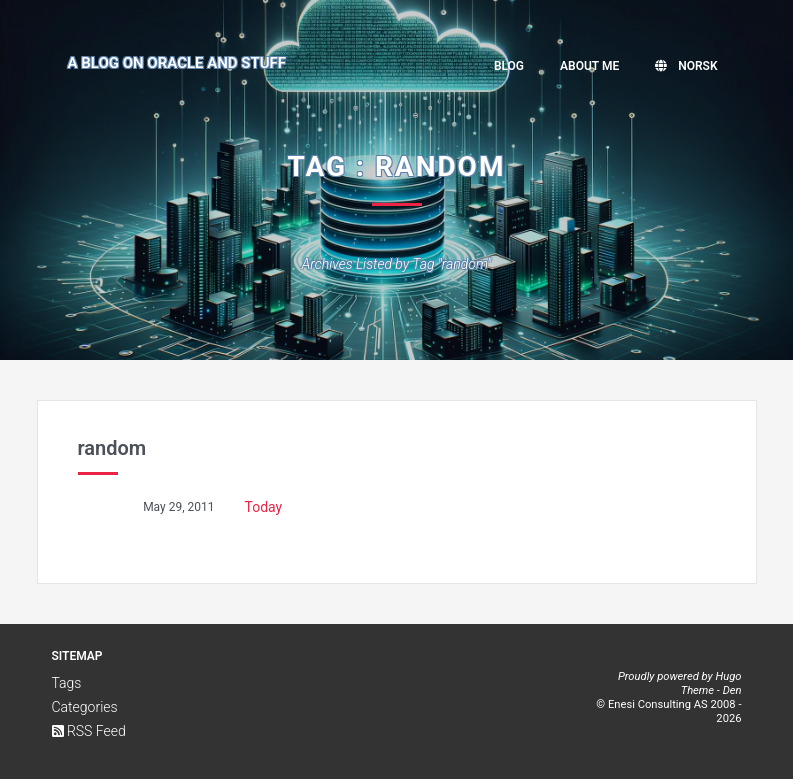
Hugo (728, 676)
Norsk (686, 66)
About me (589, 66)
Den (732, 690)
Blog (509, 66)
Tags (67, 683)
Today (264, 507)
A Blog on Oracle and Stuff (177, 63)
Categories (85, 707)
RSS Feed (89, 731)
